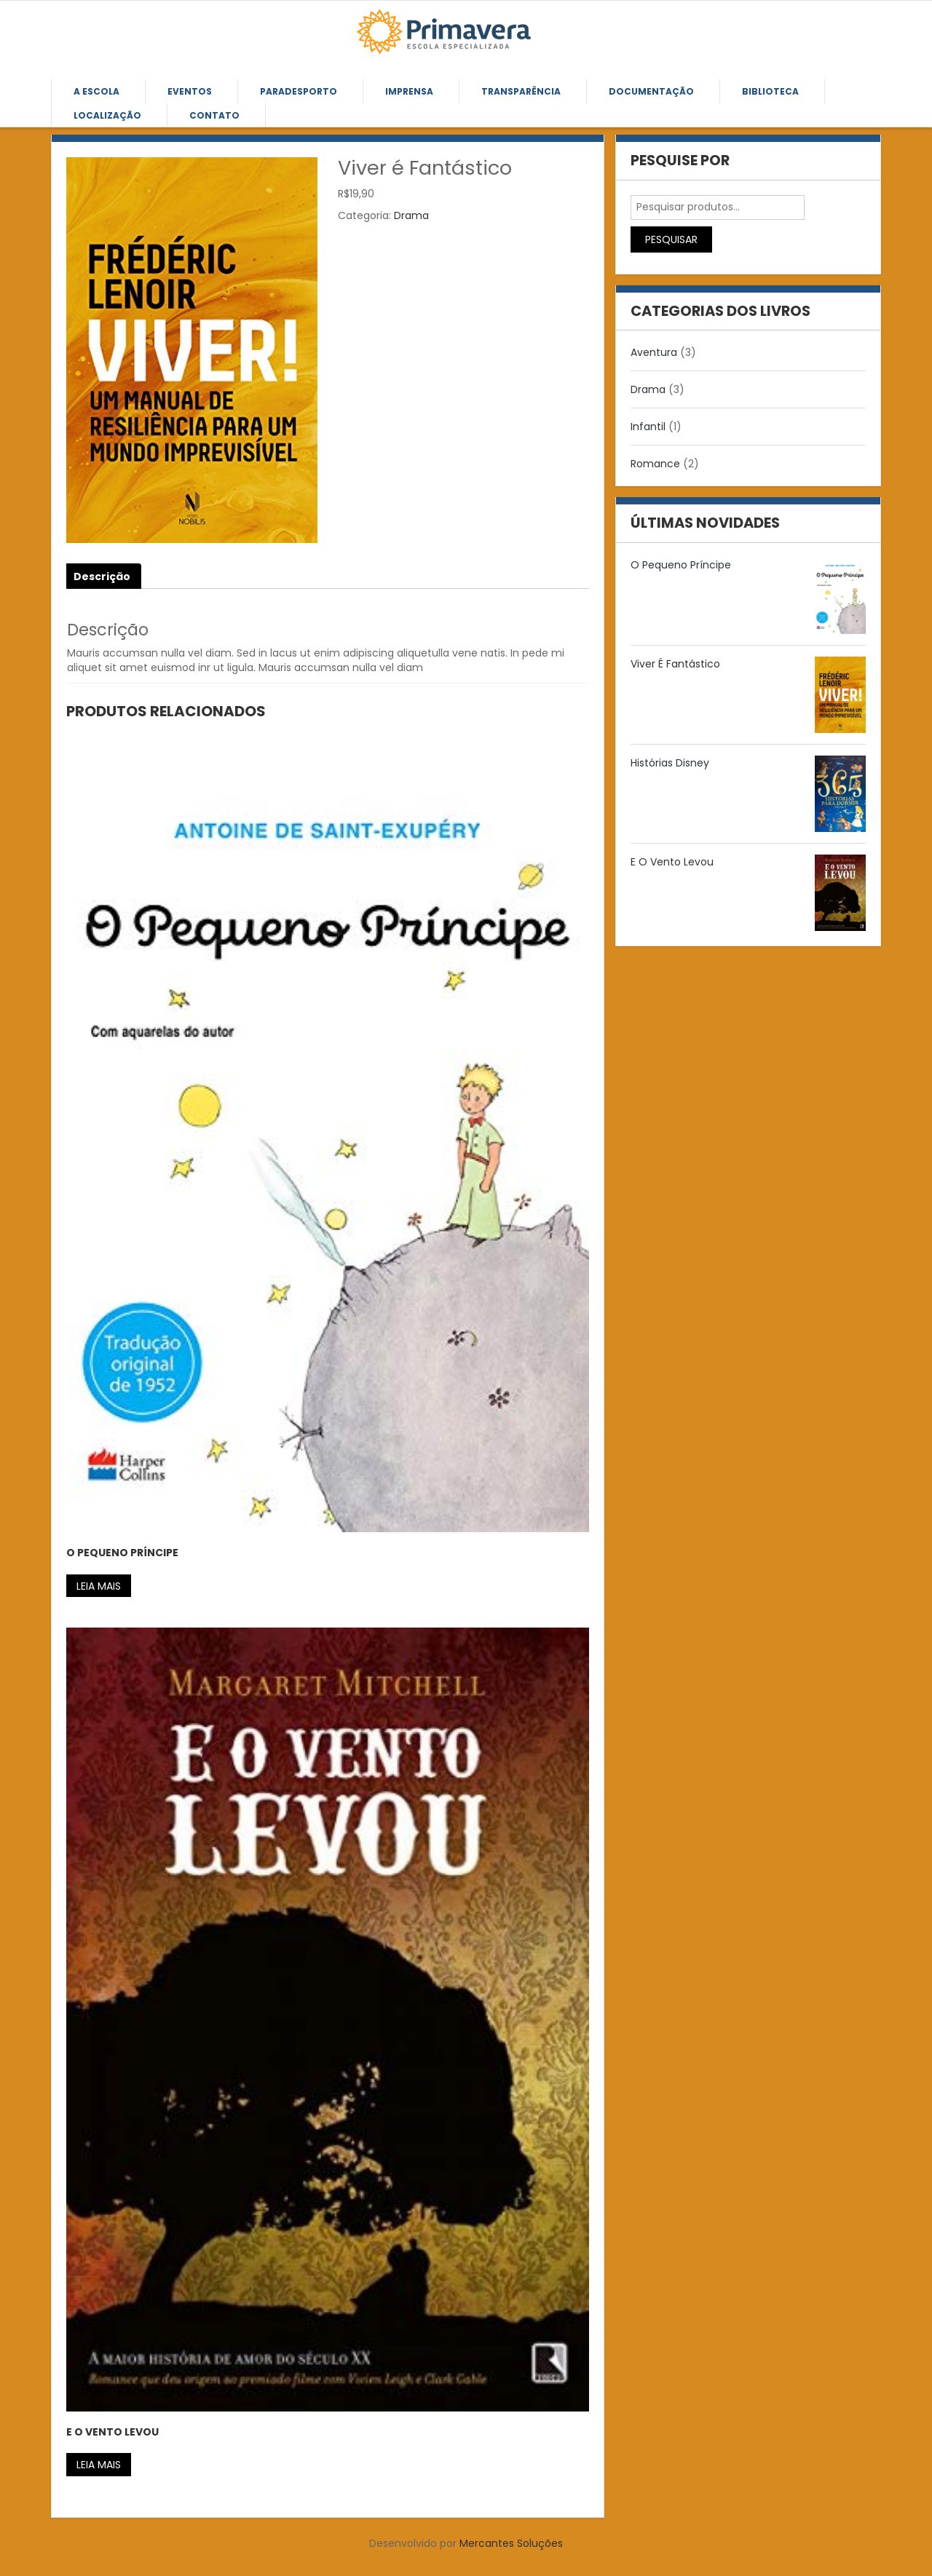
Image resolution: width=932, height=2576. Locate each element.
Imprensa (409, 91)
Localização (107, 115)
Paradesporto (298, 91)
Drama (411, 215)
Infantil (648, 426)
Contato (214, 115)
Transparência (521, 91)
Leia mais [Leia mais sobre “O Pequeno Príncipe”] (98, 1586)
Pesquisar (671, 239)
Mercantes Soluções (511, 2543)
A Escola (96, 91)
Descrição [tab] (102, 576)
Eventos (189, 91)
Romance (655, 463)
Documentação (651, 91)
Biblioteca (770, 91)
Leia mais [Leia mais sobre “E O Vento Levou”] (98, 2464)
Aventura (654, 352)
